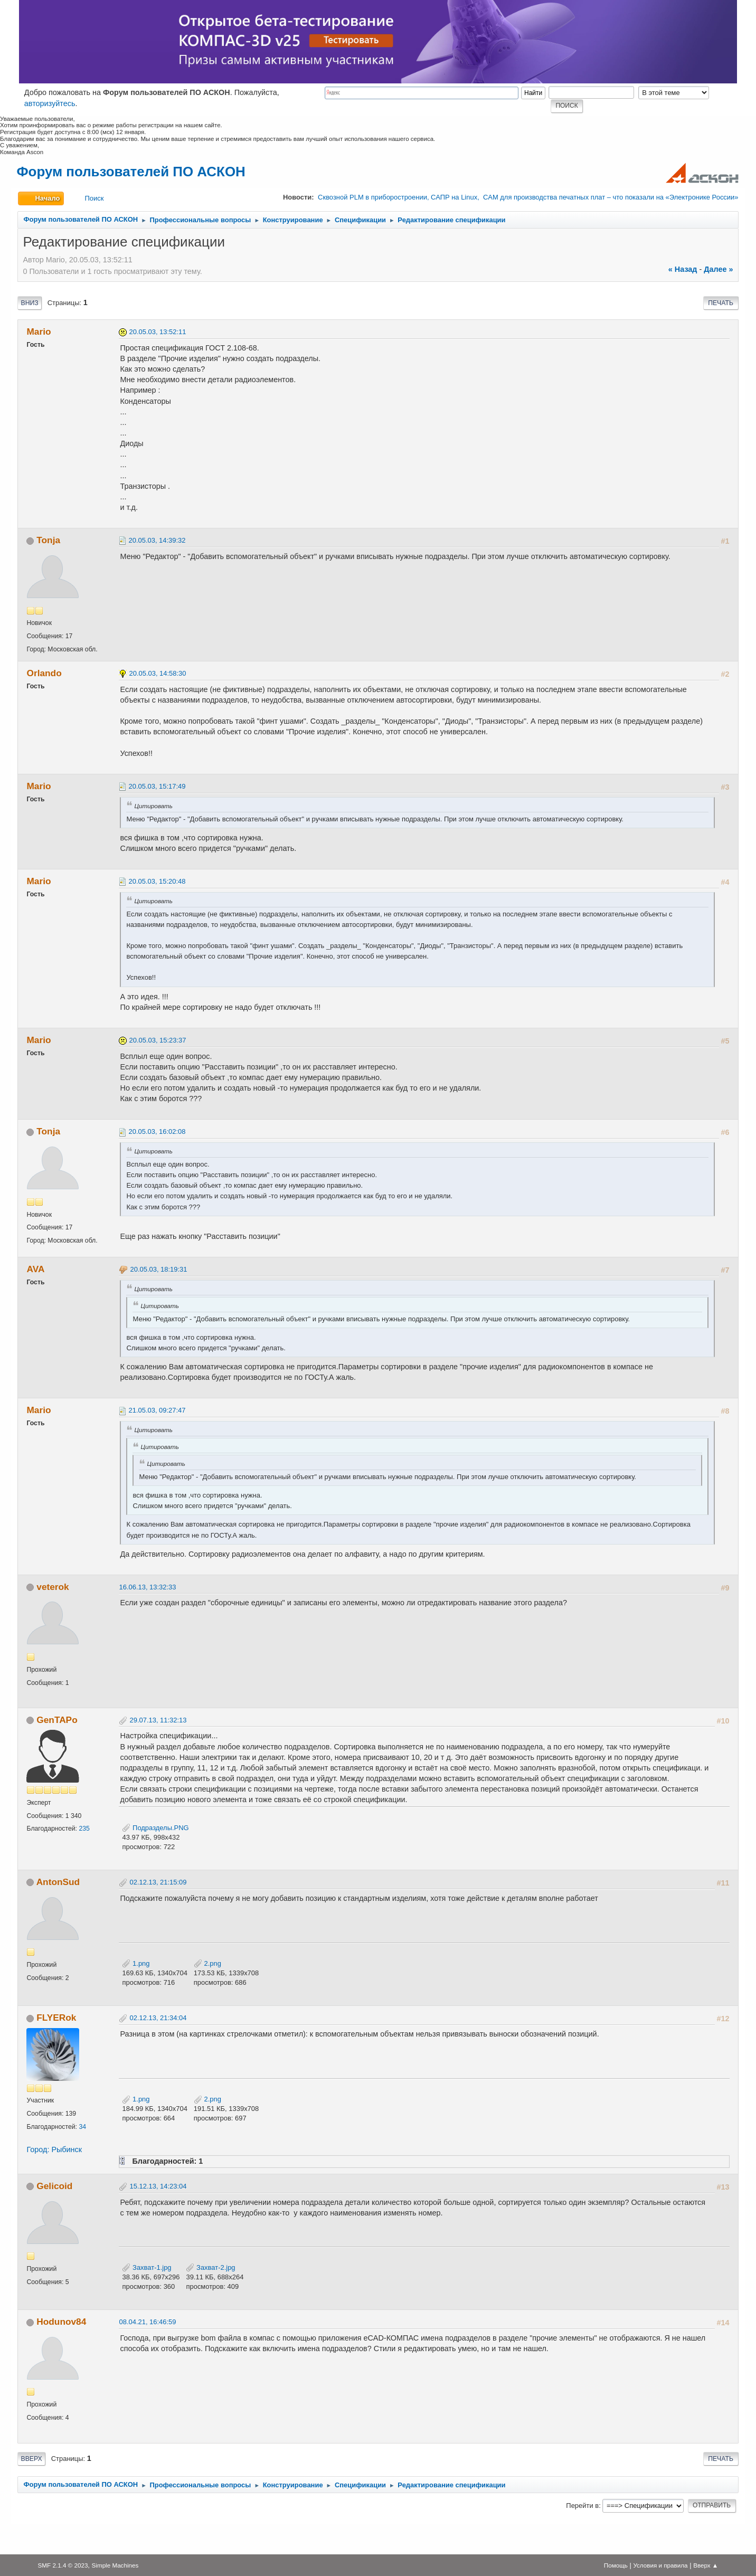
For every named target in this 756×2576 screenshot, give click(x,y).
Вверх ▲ (705, 2565)
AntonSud (58, 1882)
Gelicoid (54, 2186)
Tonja (48, 540)
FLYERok (56, 2017)
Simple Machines (115, 2565)
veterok (52, 1586)
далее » (718, 269)
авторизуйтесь (49, 103)
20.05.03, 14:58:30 (157, 673)
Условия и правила (660, 2565)
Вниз (29, 303)
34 (82, 2126)
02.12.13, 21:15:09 (157, 1882)
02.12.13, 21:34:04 (157, 2018)
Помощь (616, 2565)
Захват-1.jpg (146, 2267)
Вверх (31, 2459)
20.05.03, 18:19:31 (158, 1269)
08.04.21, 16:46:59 (147, 2322)
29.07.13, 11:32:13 (157, 1720)
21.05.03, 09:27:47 (156, 1410)
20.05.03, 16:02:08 (156, 1131)
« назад (682, 269)
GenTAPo (56, 1720)
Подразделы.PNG (155, 1828)
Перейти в (582, 2505)
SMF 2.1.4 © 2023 (63, 2565)
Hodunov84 (61, 2321)
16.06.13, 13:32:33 (147, 1587)
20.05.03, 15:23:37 (157, 1040)
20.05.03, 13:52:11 (157, 332)
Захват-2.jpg (210, 2267)
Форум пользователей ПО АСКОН (130, 171)
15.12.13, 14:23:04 (157, 2186)
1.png (135, 1963)
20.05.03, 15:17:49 (156, 786)
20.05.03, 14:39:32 (156, 540)
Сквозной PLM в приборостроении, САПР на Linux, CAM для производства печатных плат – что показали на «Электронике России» (528, 197)
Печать (720, 303)
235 (84, 1828)
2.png (207, 1963)
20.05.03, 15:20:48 (156, 881)
